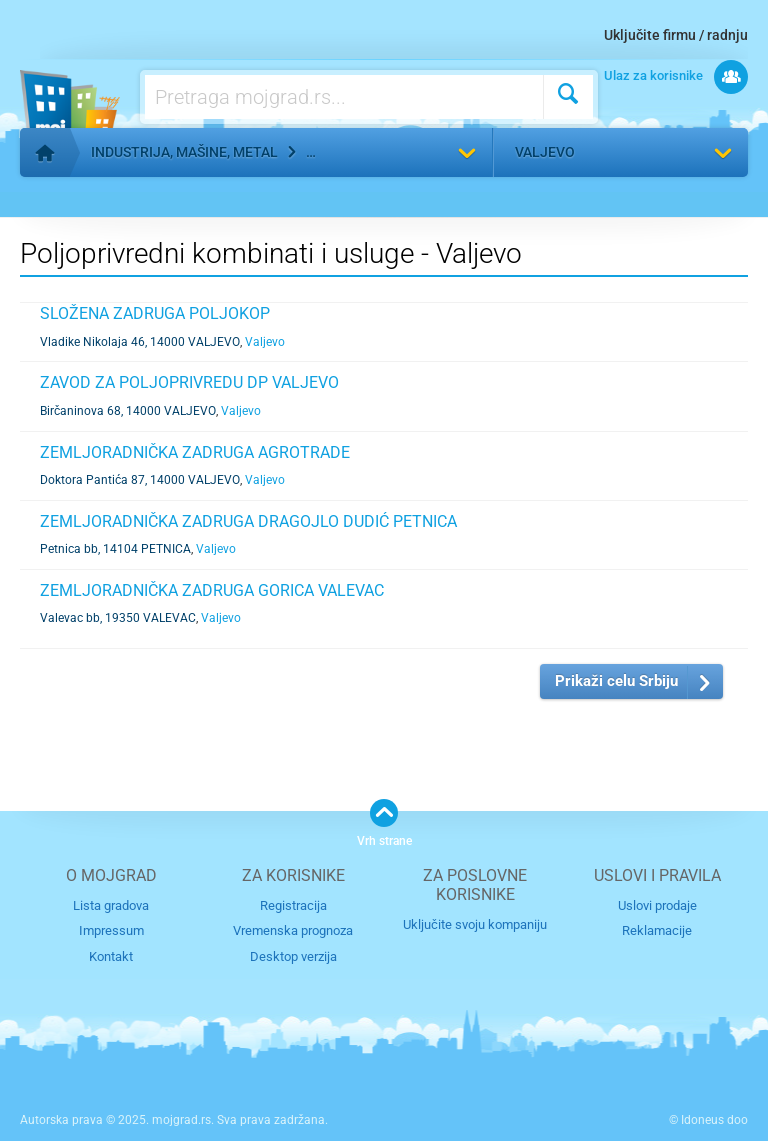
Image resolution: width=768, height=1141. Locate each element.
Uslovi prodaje (657, 905)
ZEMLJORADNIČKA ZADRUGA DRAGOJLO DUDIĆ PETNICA (248, 521)
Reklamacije (657, 930)
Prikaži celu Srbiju (616, 681)
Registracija (293, 905)
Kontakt (111, 956)
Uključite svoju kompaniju (475, 924)
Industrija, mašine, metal (184, 152)
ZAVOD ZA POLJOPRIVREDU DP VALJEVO (189, 382)
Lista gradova (111, 905)
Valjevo (545, 152)
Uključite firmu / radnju (676, 35)
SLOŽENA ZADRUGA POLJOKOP (155, 313)
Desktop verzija (293, 956)
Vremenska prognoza (293, 930)
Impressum (111, 930)
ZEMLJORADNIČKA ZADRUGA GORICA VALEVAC (212, 590)
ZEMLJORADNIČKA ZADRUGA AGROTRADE (195, 452)
